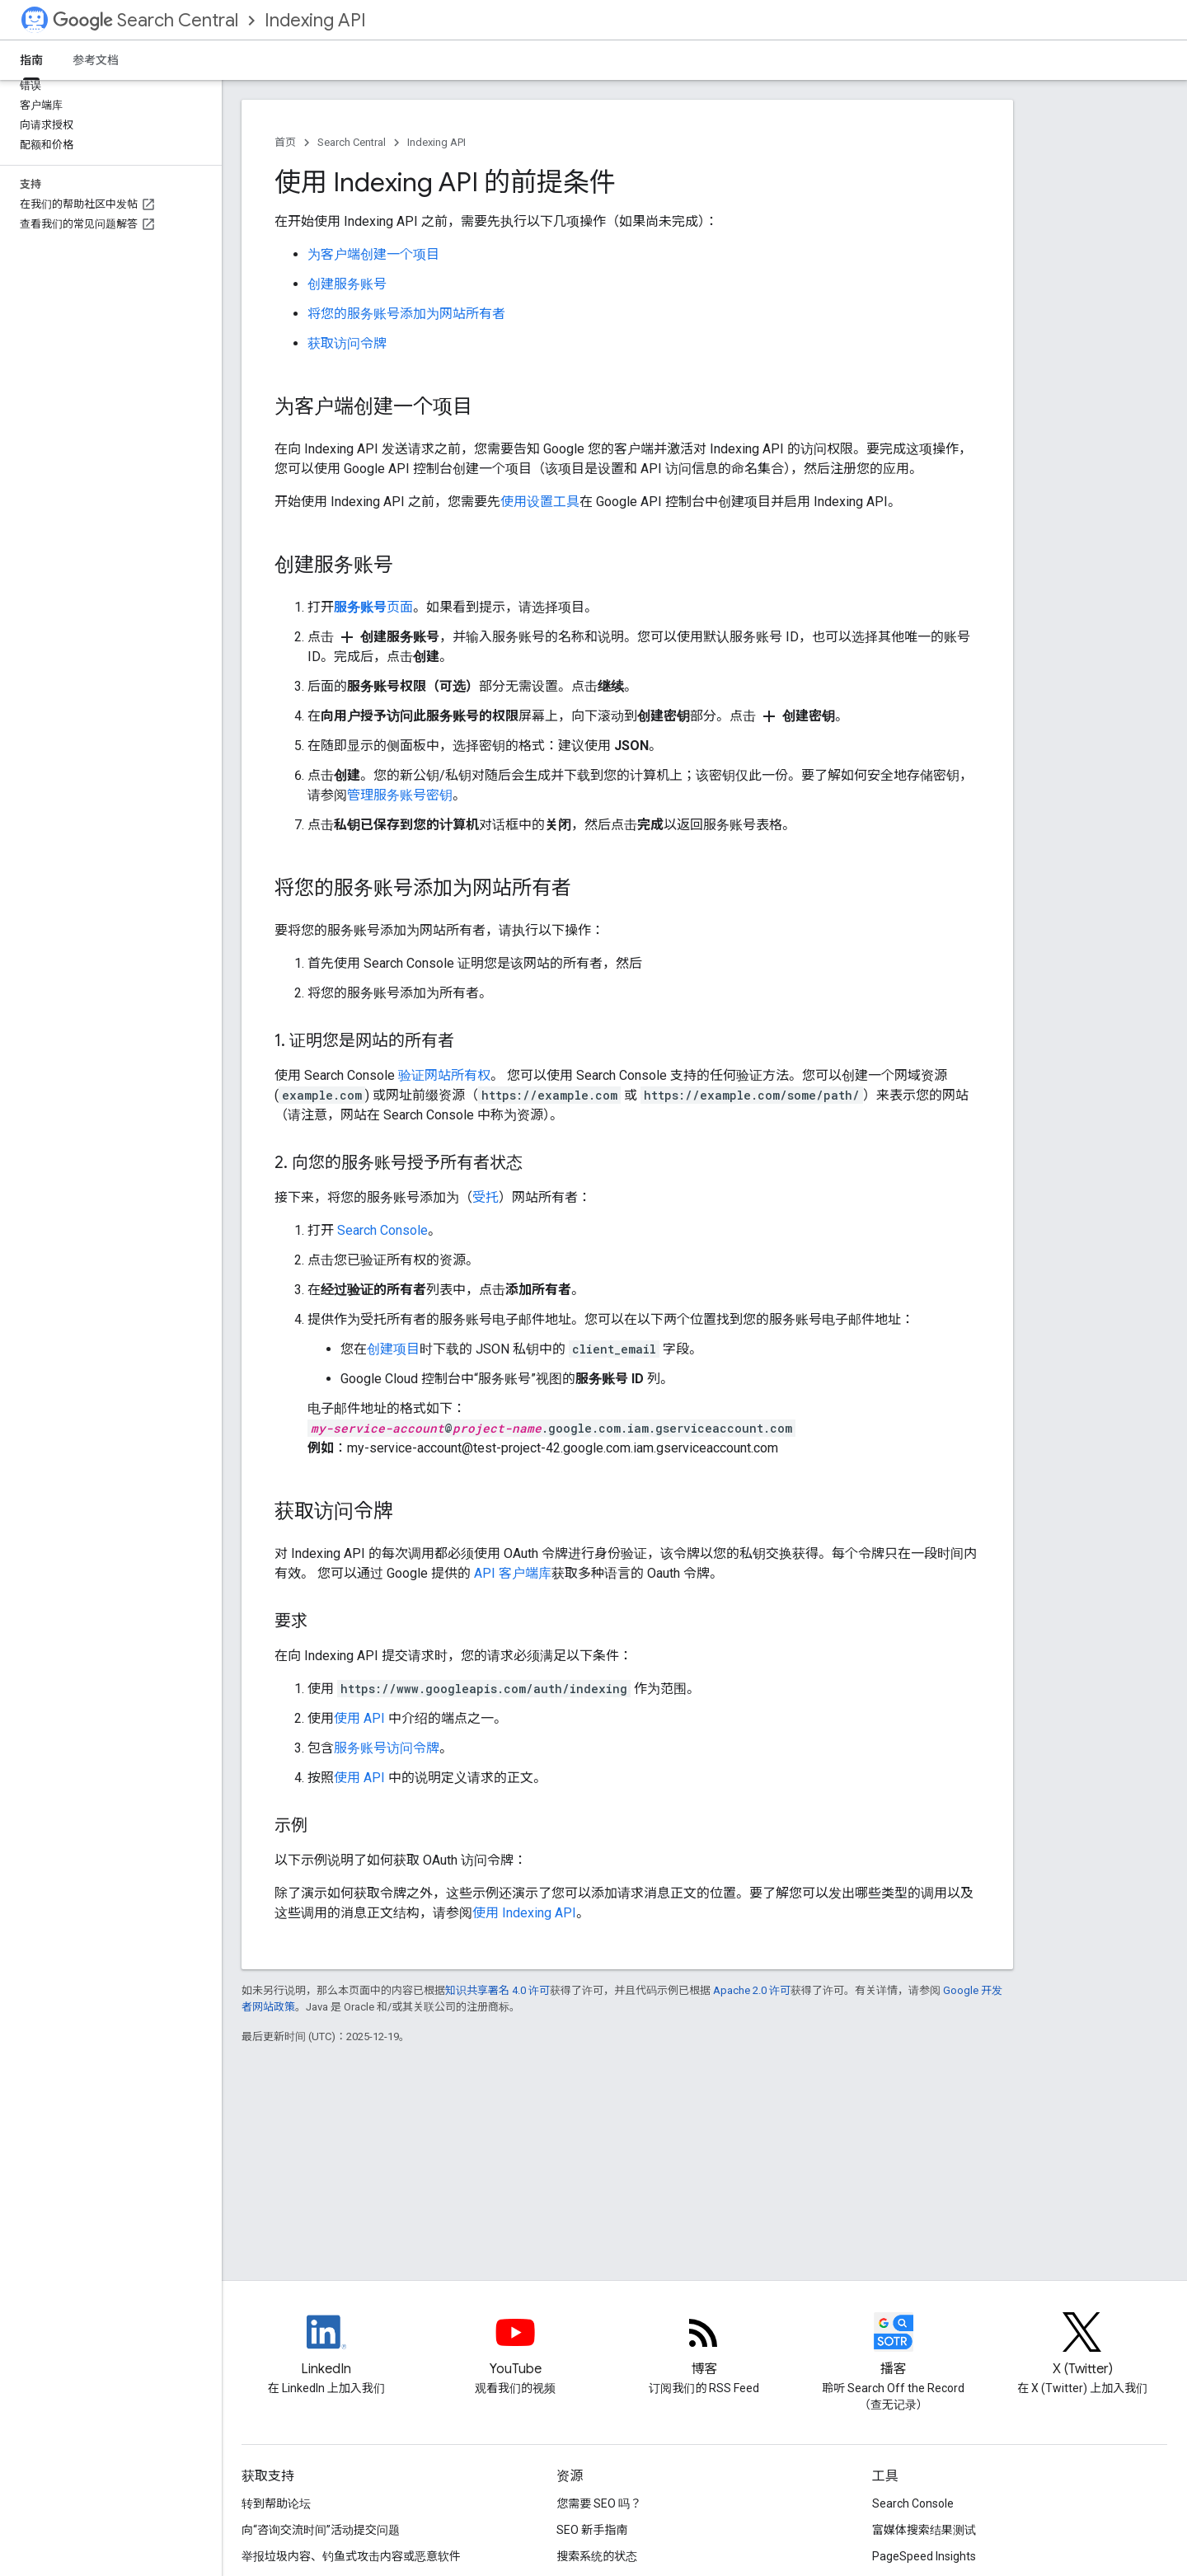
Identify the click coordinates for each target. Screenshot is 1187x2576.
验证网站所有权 (444, 1075)
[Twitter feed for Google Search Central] (1082, 2346)
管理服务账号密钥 (400, 795)
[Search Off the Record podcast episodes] (893, 2346)
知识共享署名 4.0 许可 (497, 1990)
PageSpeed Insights (924, 2556)
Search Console (382, 1230)
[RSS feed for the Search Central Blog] (704, 2346)
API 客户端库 (512, 1573)
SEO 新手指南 (591, 2529)
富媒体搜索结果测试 (924, 2529)
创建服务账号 (347, 284)
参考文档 (96, 60)
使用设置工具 (539, 501)
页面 (373, 607)
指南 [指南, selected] (31, 60)
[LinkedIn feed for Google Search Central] (326, 2346)
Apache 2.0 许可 (752, 1990)
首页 (285, 142)
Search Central (145, 20)
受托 (485, 1197)
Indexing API (315, 20)
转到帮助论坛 (276, 2503)
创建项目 (393, 1349)
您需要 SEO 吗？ (598, 2503)
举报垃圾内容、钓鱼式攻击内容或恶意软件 (351, 2556)
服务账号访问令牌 (386, 1748)
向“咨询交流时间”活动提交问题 (321, 2529)
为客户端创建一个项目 (373, 254)
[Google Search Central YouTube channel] (515, 2346)
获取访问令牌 (347, 343)
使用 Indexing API (524, 1913)
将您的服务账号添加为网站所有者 (406, 313)
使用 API (359, 1718)
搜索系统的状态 (596, 2556)
